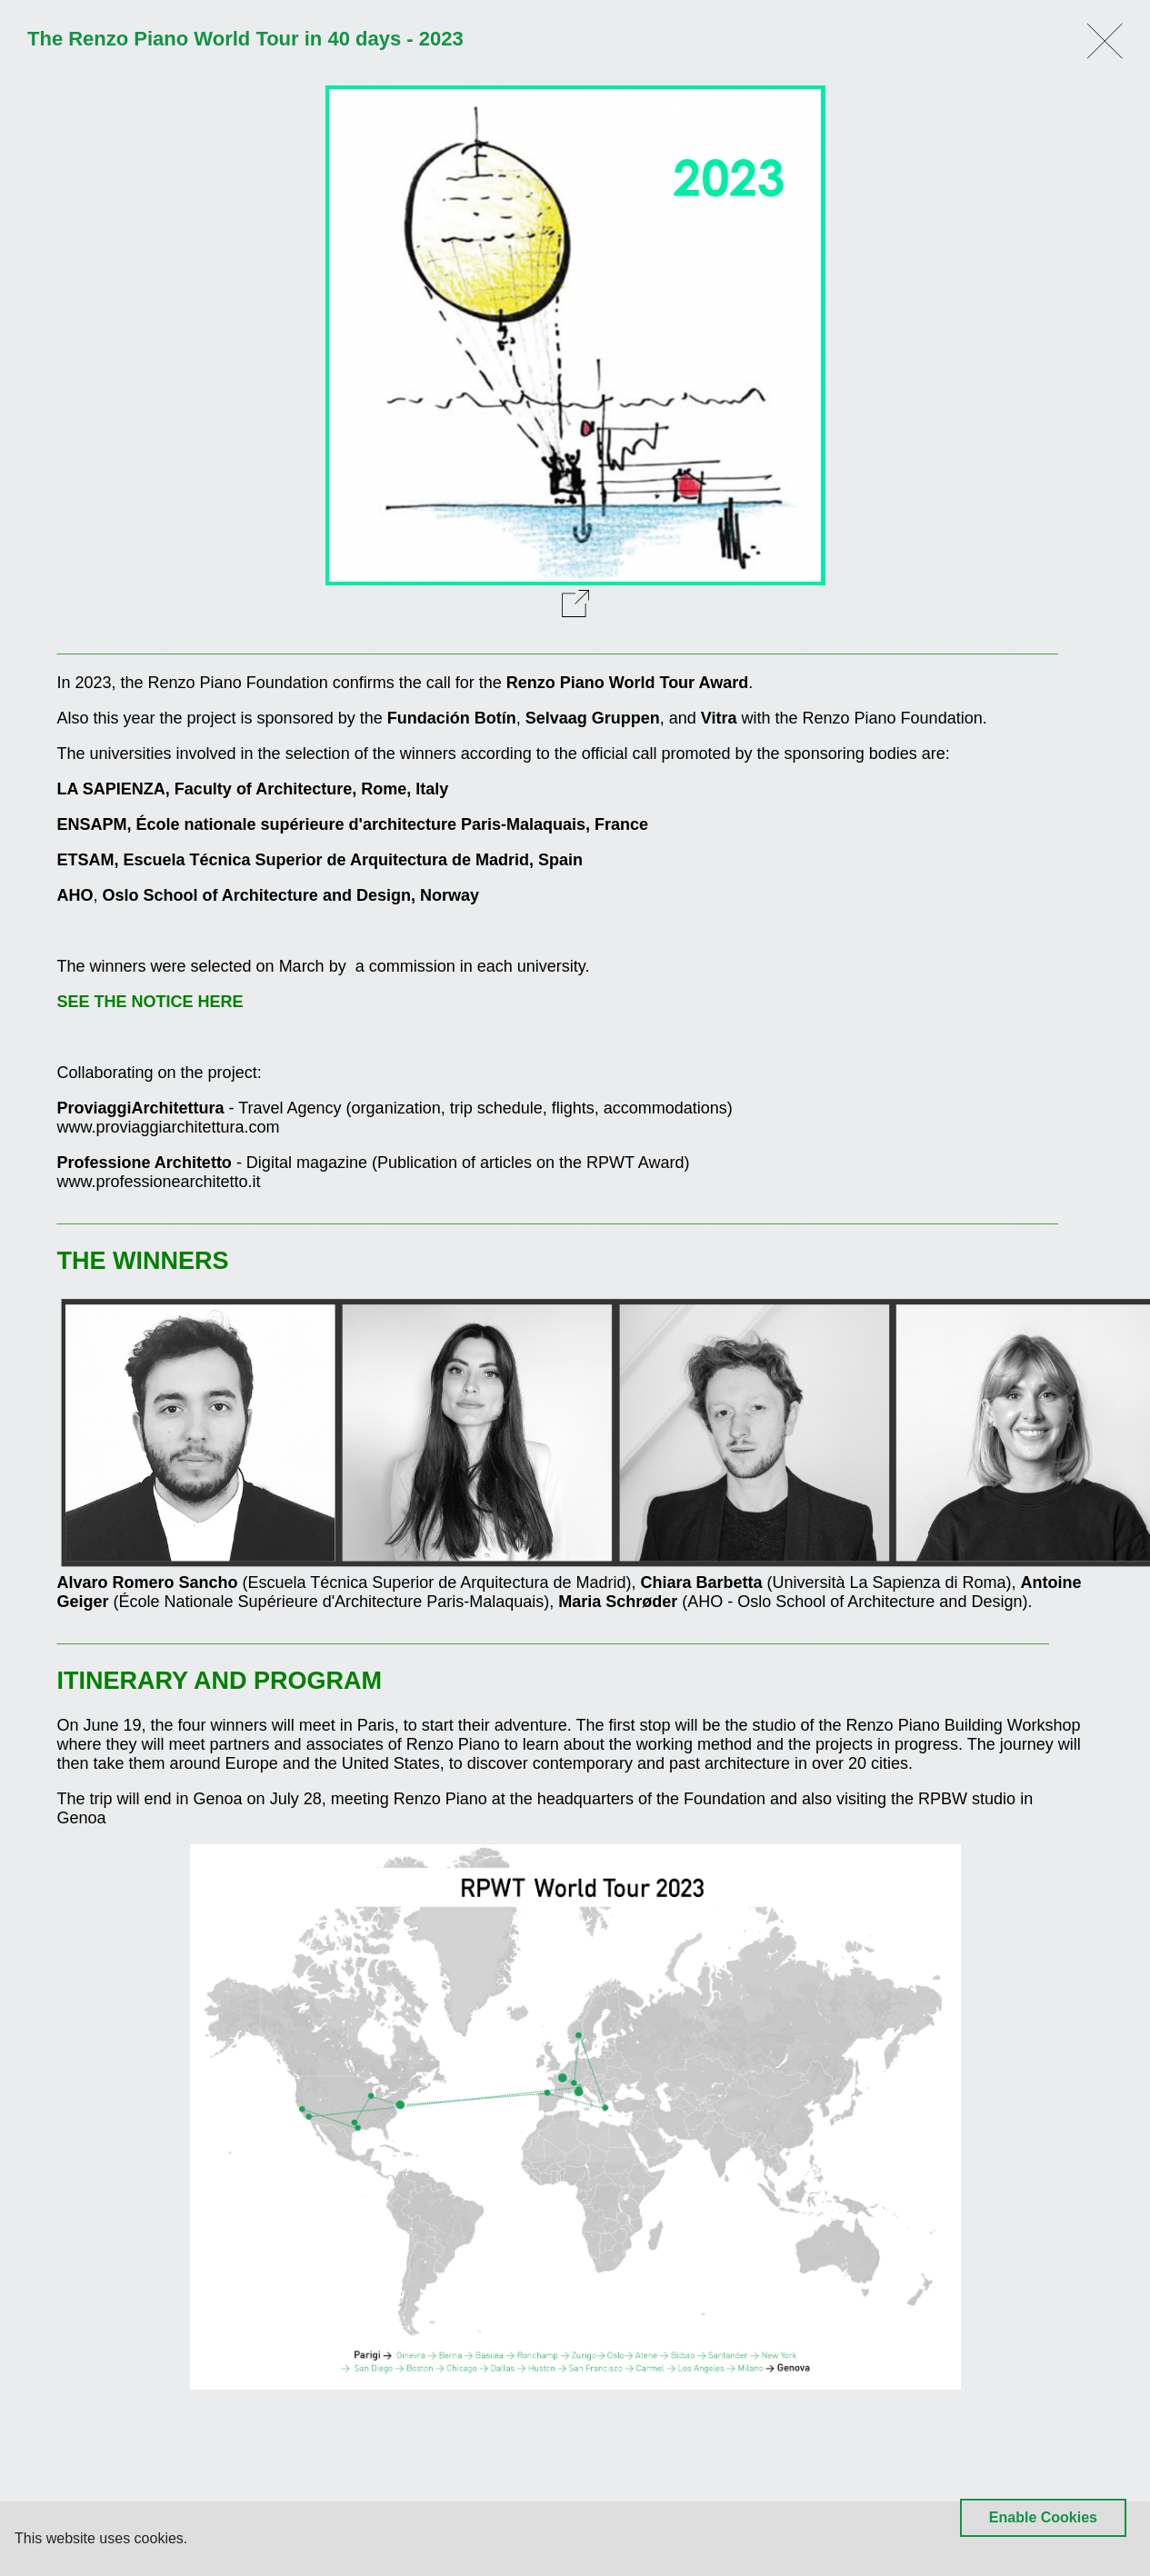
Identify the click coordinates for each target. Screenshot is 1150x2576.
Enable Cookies (1043, 2517)
